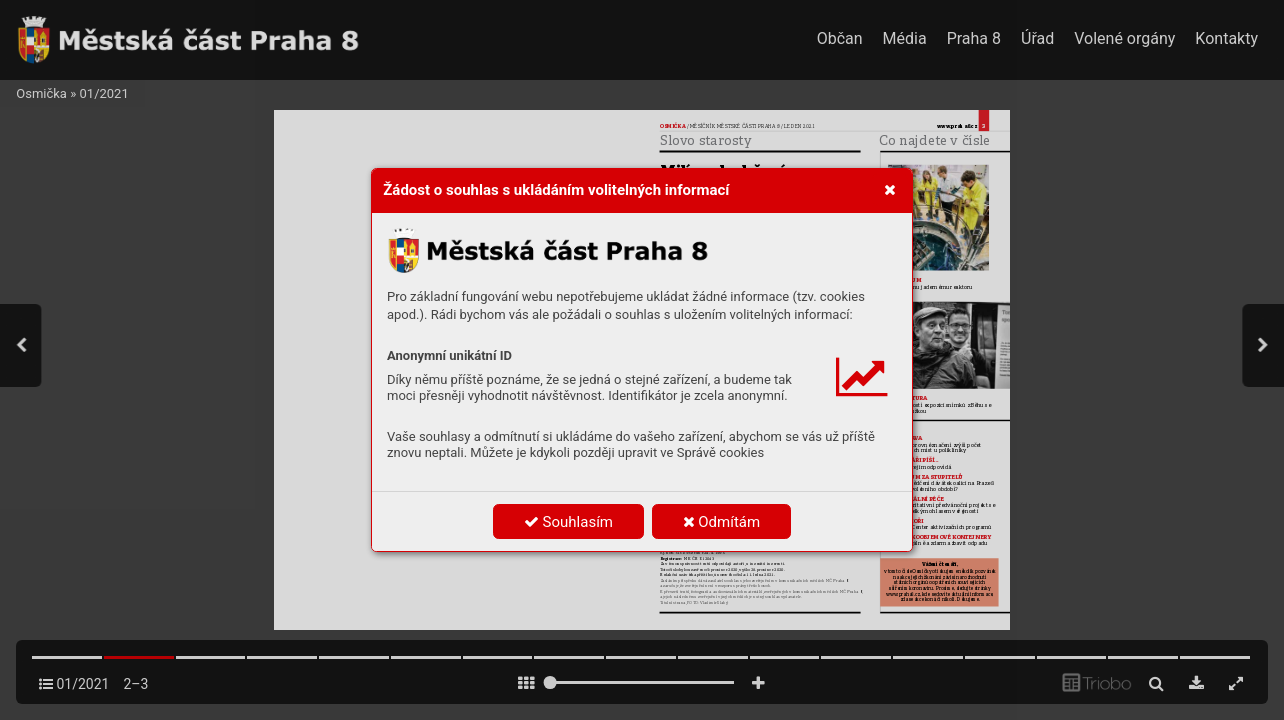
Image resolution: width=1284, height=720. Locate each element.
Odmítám (722, 522)
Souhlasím (568, 522)
